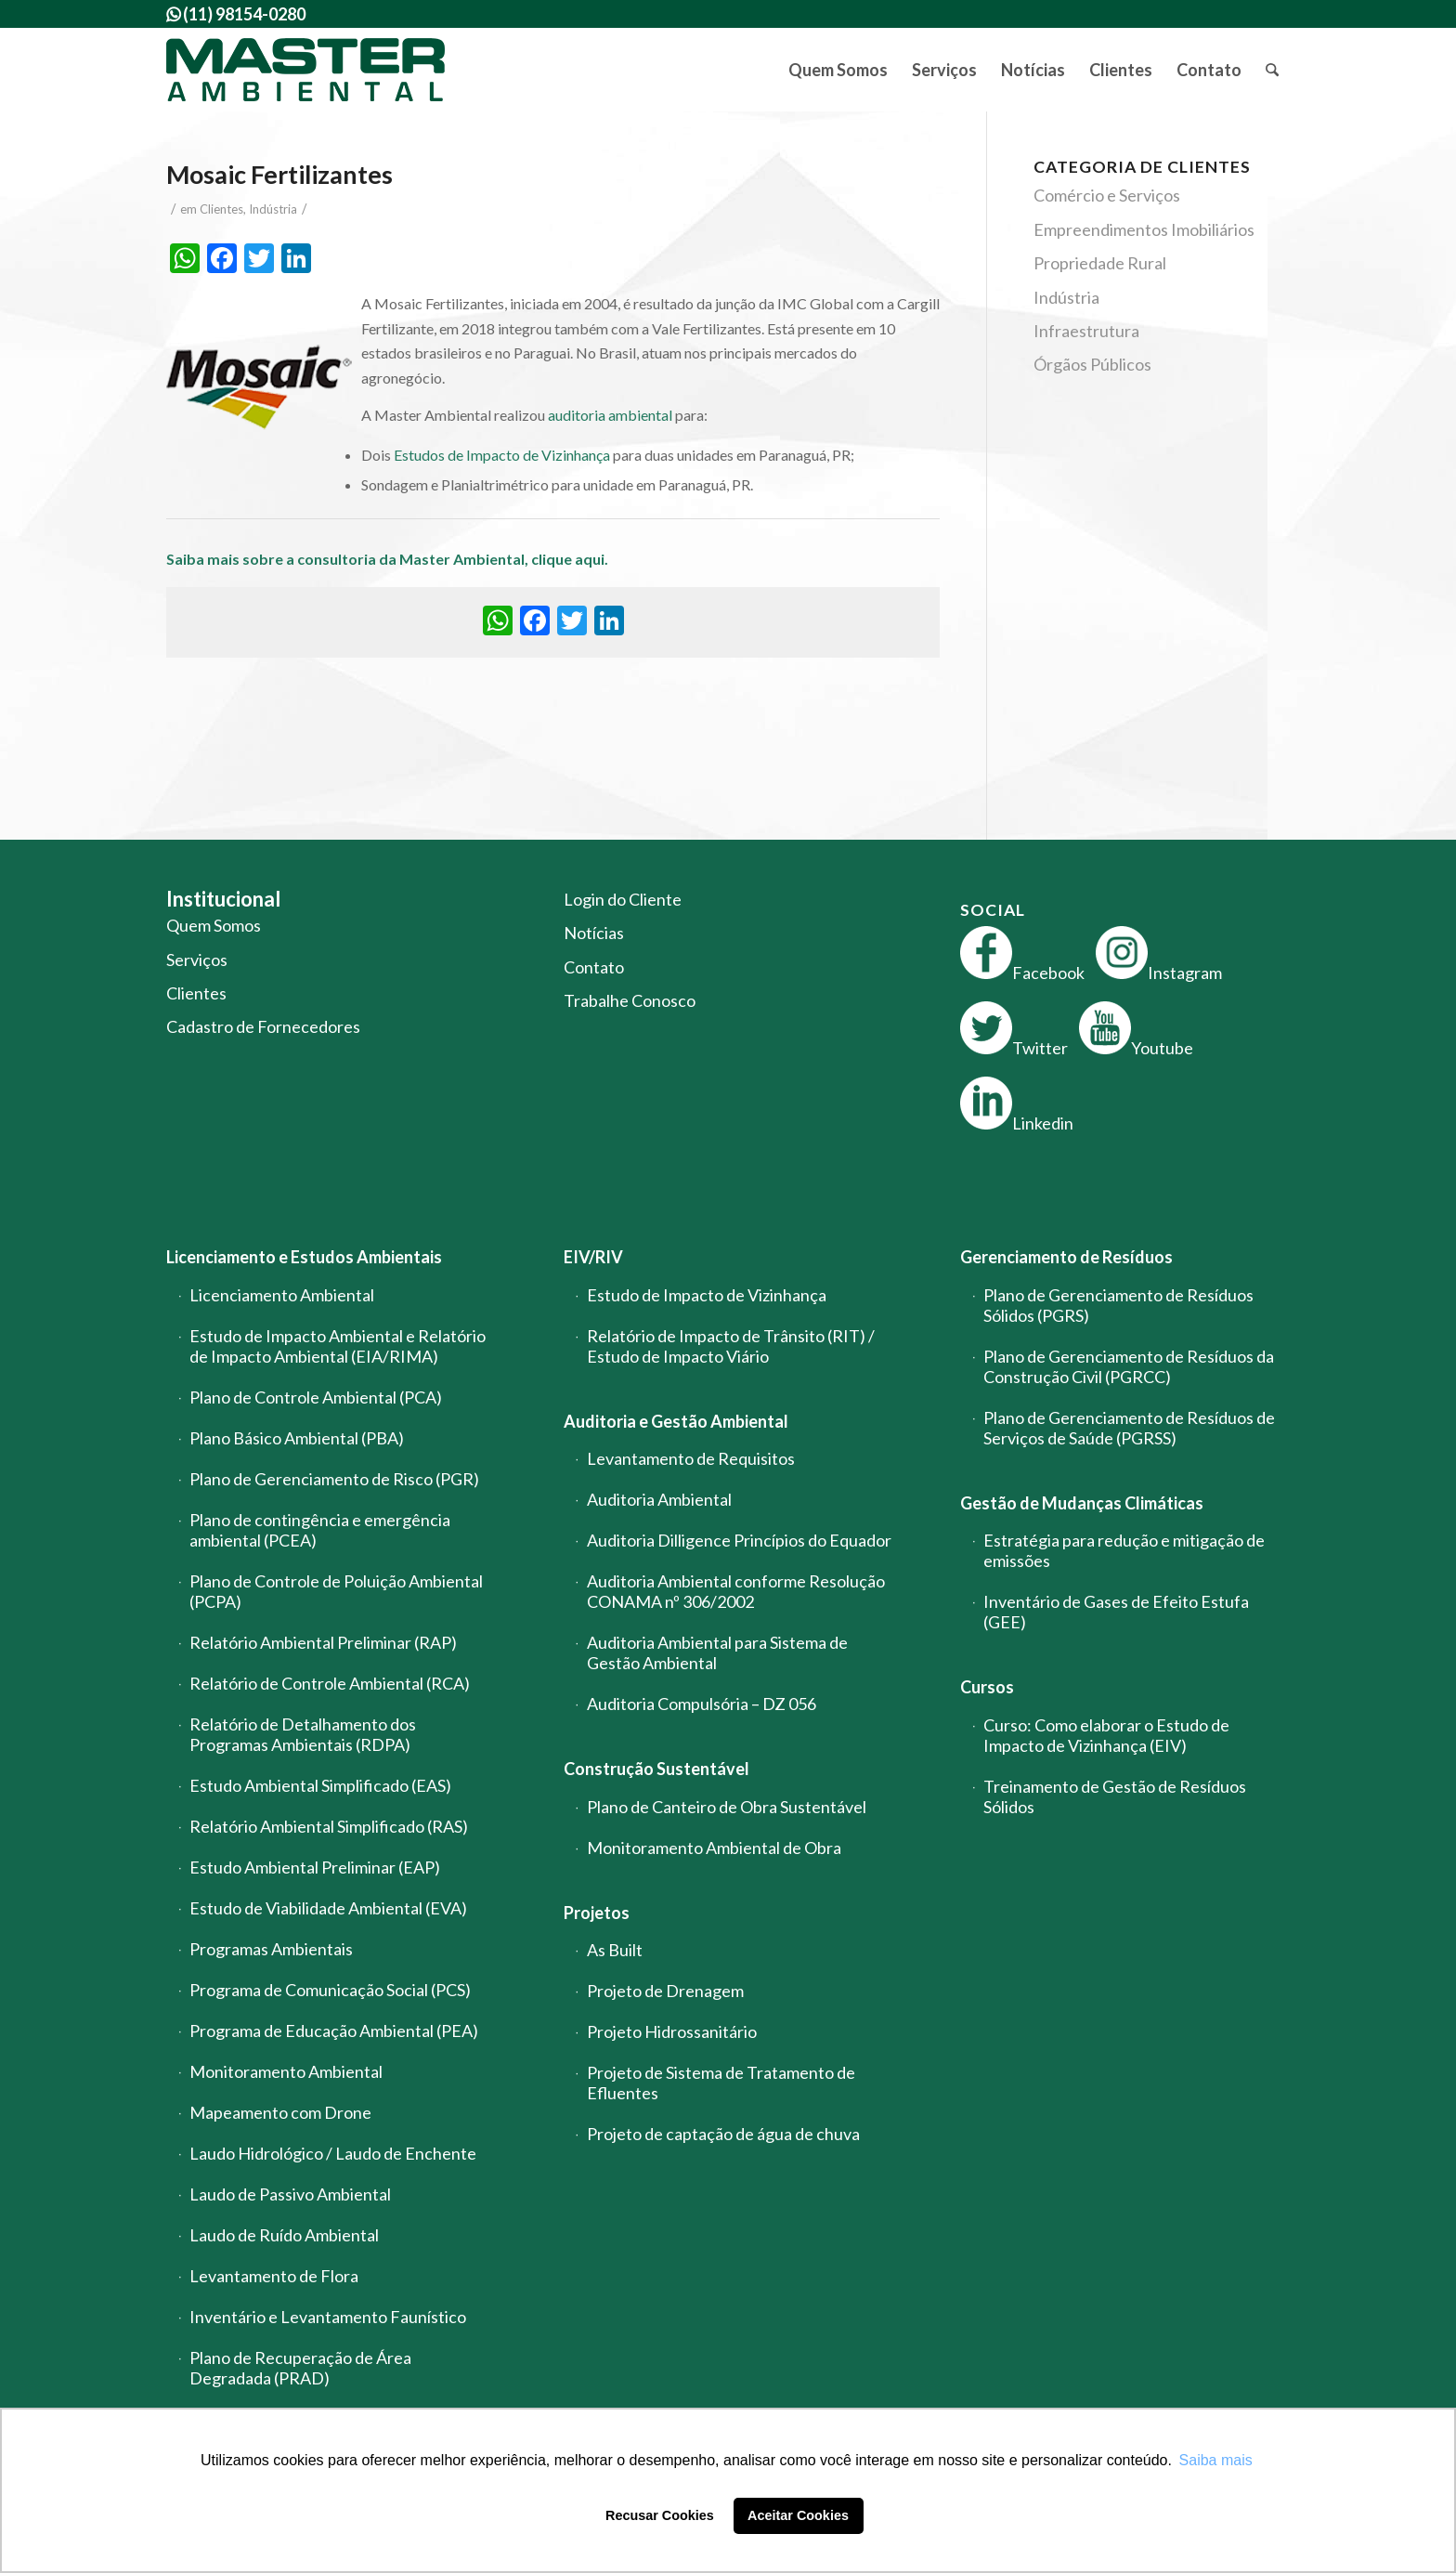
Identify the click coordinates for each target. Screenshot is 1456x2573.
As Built (615, 1950)
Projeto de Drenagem (665, 1990)
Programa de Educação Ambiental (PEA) (333, 2030)
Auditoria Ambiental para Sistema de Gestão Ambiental (717, 1652)
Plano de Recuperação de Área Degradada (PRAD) (300, 2367)
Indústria (273, 209)
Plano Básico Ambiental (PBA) (296, 1438)
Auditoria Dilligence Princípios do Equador (739, 1540)
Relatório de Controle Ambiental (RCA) (329, 1683)
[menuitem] (838, 69)
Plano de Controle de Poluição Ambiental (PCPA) (336, 1591)
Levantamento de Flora (273, 2276)
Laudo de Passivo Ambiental (290, 2194)
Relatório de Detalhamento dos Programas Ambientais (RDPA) (302, 1734)
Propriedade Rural (1100, 263)
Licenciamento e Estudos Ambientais (304, 1257)
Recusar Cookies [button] (659, 2515)
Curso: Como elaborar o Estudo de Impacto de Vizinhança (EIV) (1106, 1735)
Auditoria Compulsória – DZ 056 (701, 1703)
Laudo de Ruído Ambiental (284, 2235)
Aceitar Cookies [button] (798, 2515)
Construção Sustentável (656, 1768)
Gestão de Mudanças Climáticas (1081, 1503)
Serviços (197, 959)
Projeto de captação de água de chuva (723, 2133)
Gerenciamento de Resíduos (1066, 1257)
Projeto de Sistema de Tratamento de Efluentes (721, 2082)
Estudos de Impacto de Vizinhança (502, 455)
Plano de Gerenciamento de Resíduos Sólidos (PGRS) (1118, 1305)
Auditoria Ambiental (659, 1499)
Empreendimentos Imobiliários (1144, 229)
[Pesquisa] (1272, 69)
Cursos (987, 1687)
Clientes (221, 209)
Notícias (594, 932)
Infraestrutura (1086, 330)
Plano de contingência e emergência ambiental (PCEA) (319, 1529)
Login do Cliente (623, 899)
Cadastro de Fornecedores (263, 1026)
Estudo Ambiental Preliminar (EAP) (314, 1867)
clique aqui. (571, 559)
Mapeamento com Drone (280, 2112)
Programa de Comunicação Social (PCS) (330, 1989)
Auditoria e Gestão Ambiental (676, 1421)
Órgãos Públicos (1092, 364)
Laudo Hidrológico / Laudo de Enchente (332, 2153)
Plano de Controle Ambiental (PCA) (315, 1397)
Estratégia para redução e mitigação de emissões (1124, 1550)
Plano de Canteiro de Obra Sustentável (726, 1806)
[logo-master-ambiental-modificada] (305, 69)
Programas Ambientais (271, 1949)
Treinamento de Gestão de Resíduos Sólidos (1114, 1796)
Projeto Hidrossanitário (672, 2031)
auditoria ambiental (610, 415)
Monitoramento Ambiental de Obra (714, 1847)
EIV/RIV (593, 1257)
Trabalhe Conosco (630, 1000)
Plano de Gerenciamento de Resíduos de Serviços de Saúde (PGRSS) (1129, 1427)
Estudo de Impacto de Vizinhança (706, 1295)
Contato (594, 967)
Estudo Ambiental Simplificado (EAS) (320, 1785)
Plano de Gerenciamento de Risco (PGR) (334, 1479)
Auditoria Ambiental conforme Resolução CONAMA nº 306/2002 (736, 1591)
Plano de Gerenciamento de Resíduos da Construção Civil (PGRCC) (1128, 1366)
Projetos (597, 1912)
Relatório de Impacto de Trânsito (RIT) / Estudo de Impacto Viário (731, 1346)
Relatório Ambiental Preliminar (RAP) (323, 1642)
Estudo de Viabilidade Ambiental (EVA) (328, 1908)
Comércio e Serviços (1107, 195)
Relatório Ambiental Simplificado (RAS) (328, 1826)
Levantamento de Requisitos (691, 1458)
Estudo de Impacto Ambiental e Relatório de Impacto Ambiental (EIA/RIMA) (337, 1346)
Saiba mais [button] (1216, 2460)
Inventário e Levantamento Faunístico (327, 2316)
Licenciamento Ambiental (281, 1295)
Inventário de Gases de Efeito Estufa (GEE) (1116, 1611)
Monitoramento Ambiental (286, 2071)
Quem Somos (213, 925)
